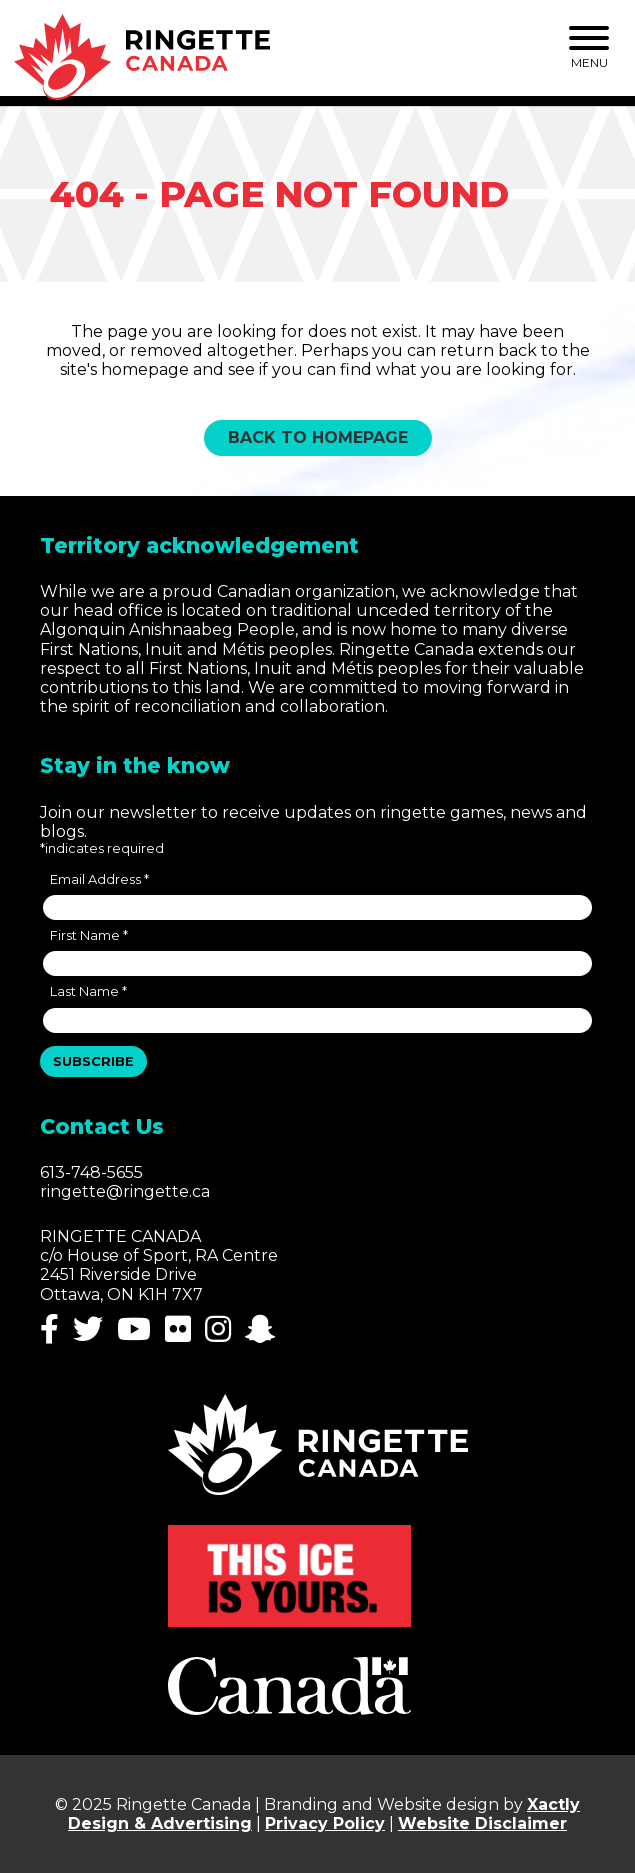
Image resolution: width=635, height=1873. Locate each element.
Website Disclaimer (482, 1823)
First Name (89, 935)
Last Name (88, 991)
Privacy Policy (325, 1823)
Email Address (99, 879)
